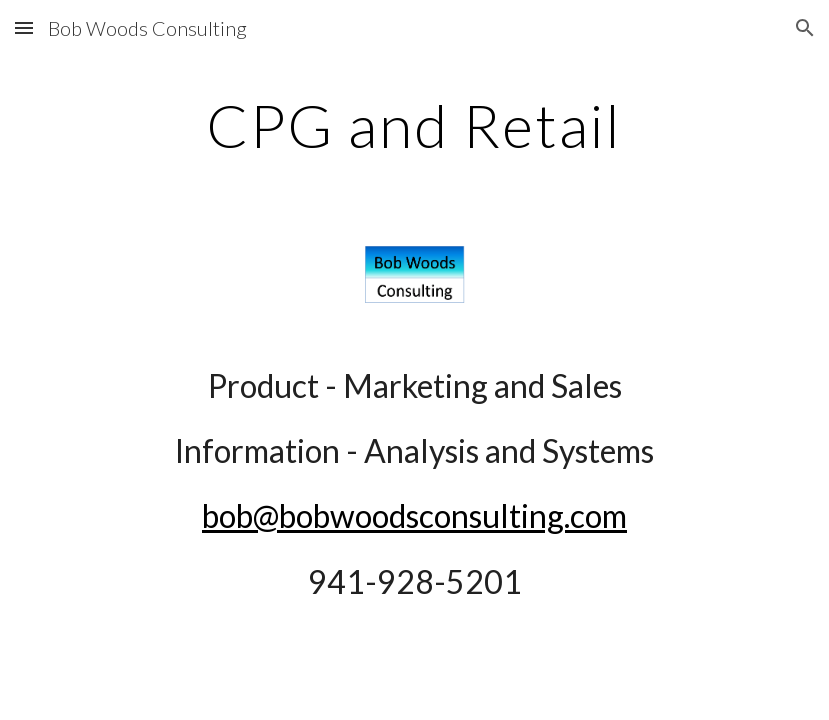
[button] (24, 27)
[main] (414, 125)
